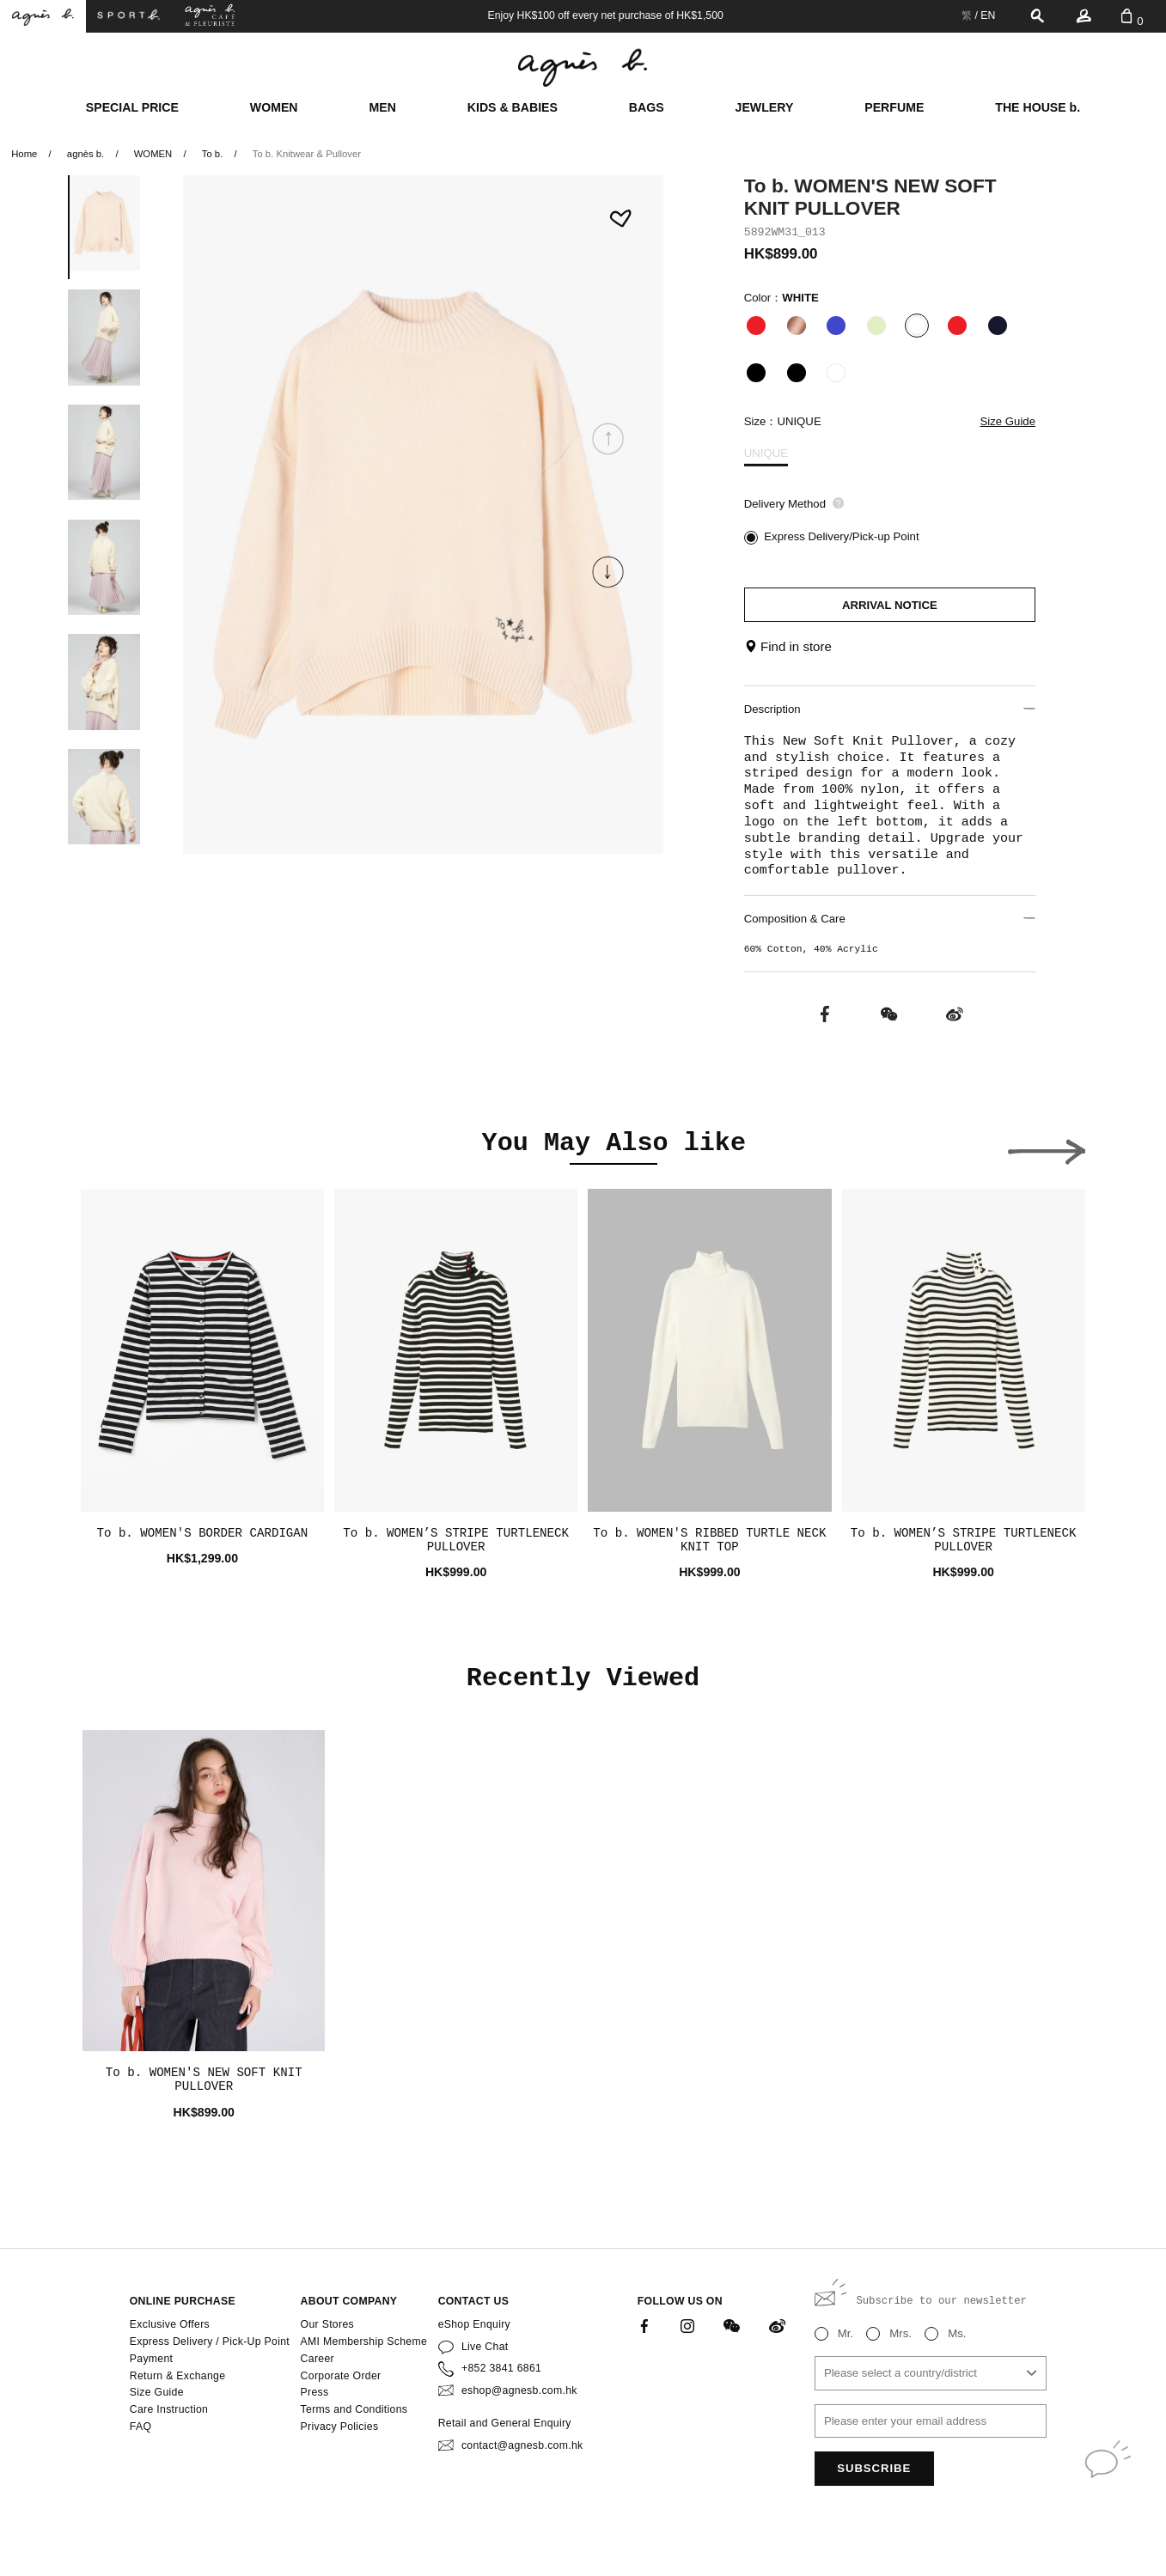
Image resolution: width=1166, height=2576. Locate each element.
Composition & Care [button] (889, 918)
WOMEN (274, 107)
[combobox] (931, 2373)
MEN (382, 107)
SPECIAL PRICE (132, 107)
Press (315, 2392)
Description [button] (889, 709)
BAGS (646, 107)
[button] (608, 572)
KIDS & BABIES (512, 107)
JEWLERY (765, 107)
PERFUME (894, 107)
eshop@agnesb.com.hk (519, 2390)
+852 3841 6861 (501, 2368)
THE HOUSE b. (1037, 107)
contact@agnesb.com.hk (522, 2445)
